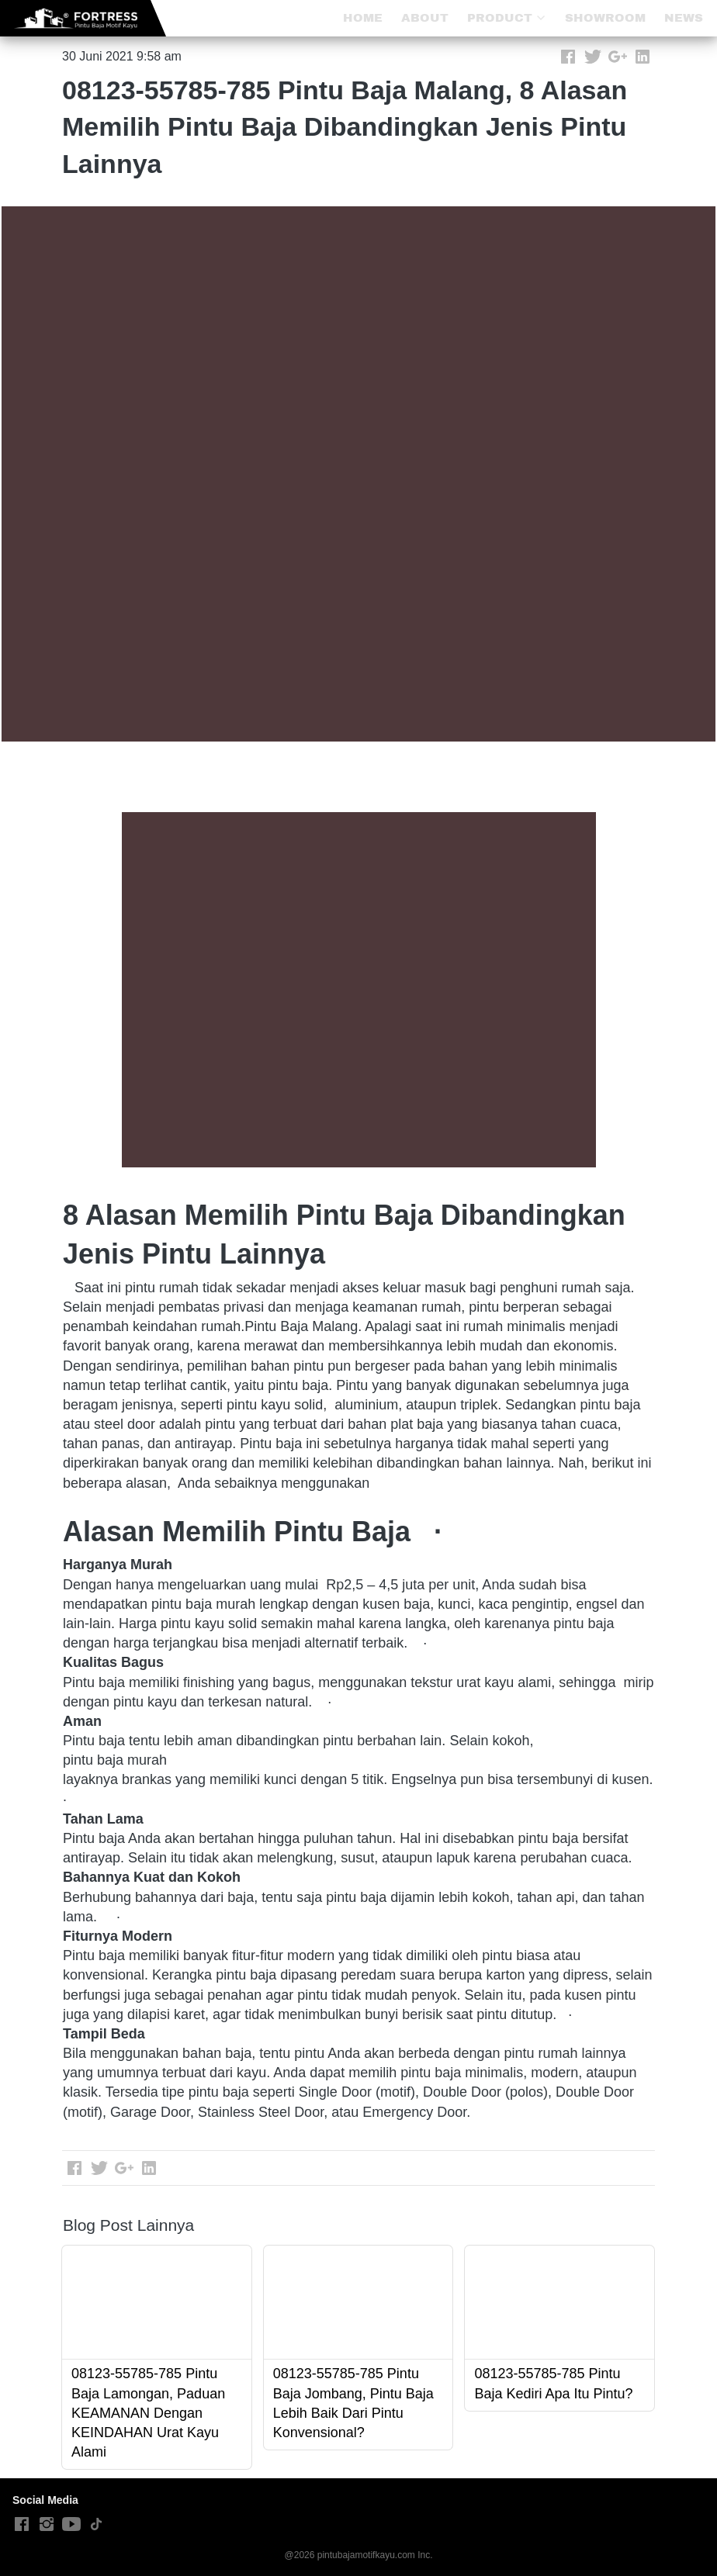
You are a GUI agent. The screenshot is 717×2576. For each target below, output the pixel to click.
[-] (21, 2525)
